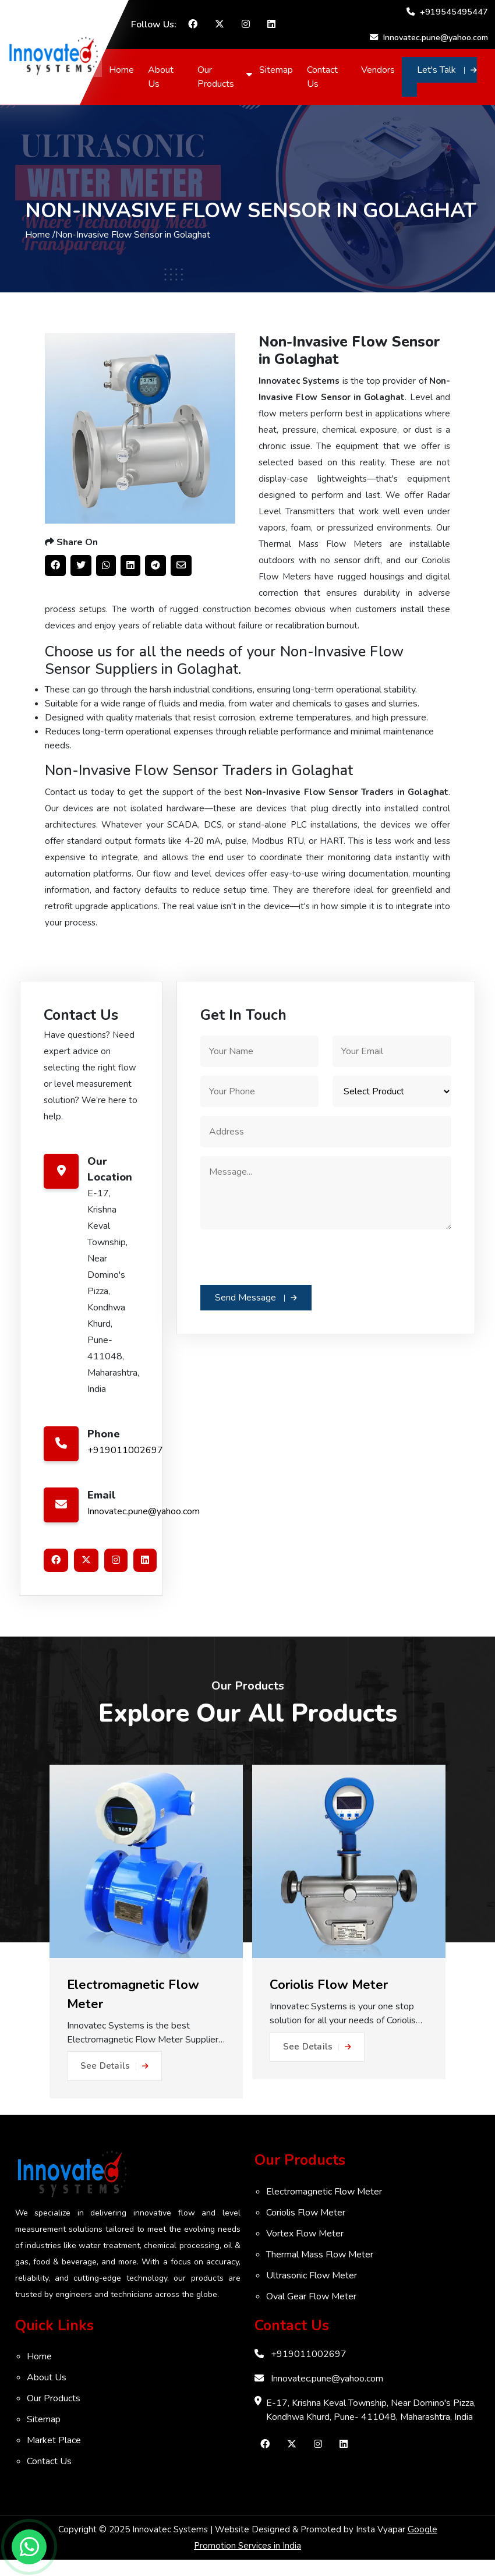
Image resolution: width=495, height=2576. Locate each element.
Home (125, 69)
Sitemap (278, 69)
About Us (165, 76)
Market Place (54, 2456)
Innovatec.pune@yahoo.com (423, 37)
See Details (114, 2082)
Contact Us (324, 76)
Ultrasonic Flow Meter (311, 2291)
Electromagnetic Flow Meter (324, 2208)
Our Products (218, 76)
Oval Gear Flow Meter (311, 2312)
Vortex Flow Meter (305, 2249)
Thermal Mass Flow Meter (319, 2270)
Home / (40, 242)
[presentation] (288, 1272)
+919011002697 (125, 1466)
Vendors (379, 69)
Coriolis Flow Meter (305, 2228)
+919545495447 (447, 11)
